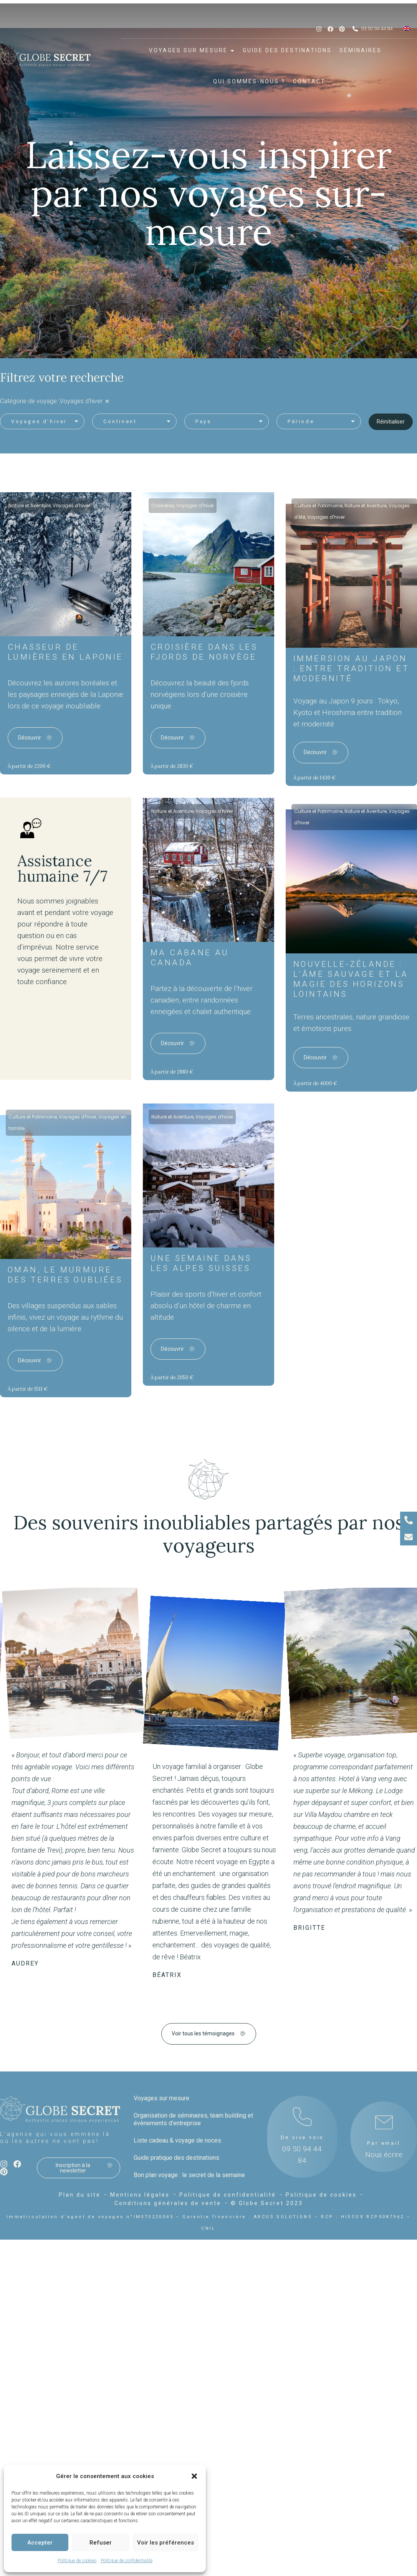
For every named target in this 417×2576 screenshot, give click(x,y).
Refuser (100, 2542)
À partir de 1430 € (314, 777)
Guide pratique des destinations (176, 2157)
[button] (194, 2476)
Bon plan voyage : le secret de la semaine (189, 2175)
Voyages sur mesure (161, 2098)
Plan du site (80, 2195)
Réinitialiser (391, 422)
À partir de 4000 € (315, 1083)
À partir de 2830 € (172, 766)
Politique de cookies (77, 2560)
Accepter (40, 2542)
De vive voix (302, 2137)
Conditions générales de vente (167, 2203)
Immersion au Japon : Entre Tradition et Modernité (351, 668)
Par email (383, 2143)
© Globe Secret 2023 (267, 2203)
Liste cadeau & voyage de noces (177, 2140)
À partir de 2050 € (172, 1377)
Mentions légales (140, 2195)
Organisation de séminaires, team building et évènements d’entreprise (193, 2119)
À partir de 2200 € (29, 766)
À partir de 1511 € (28, 1389)
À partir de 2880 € (172, 1072)
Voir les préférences (165, 2542)
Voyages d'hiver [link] (81, 401)
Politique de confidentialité (126, 2560)
